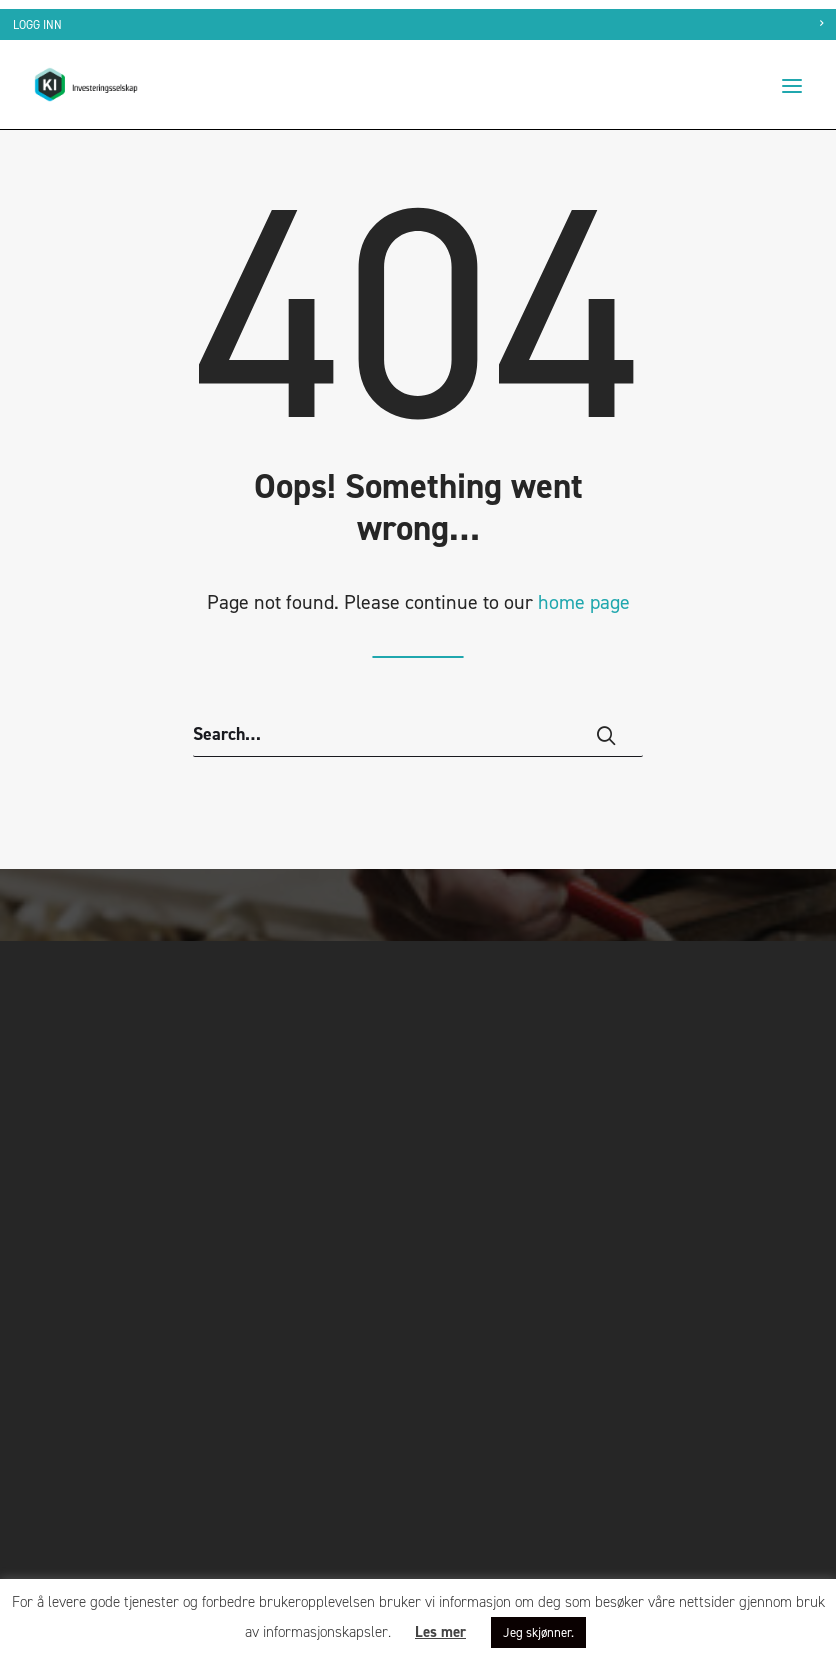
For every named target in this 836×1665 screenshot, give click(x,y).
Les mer (440, 1632)
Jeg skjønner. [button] (538, 1632)
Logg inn (37, 25)
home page (584, 602)
